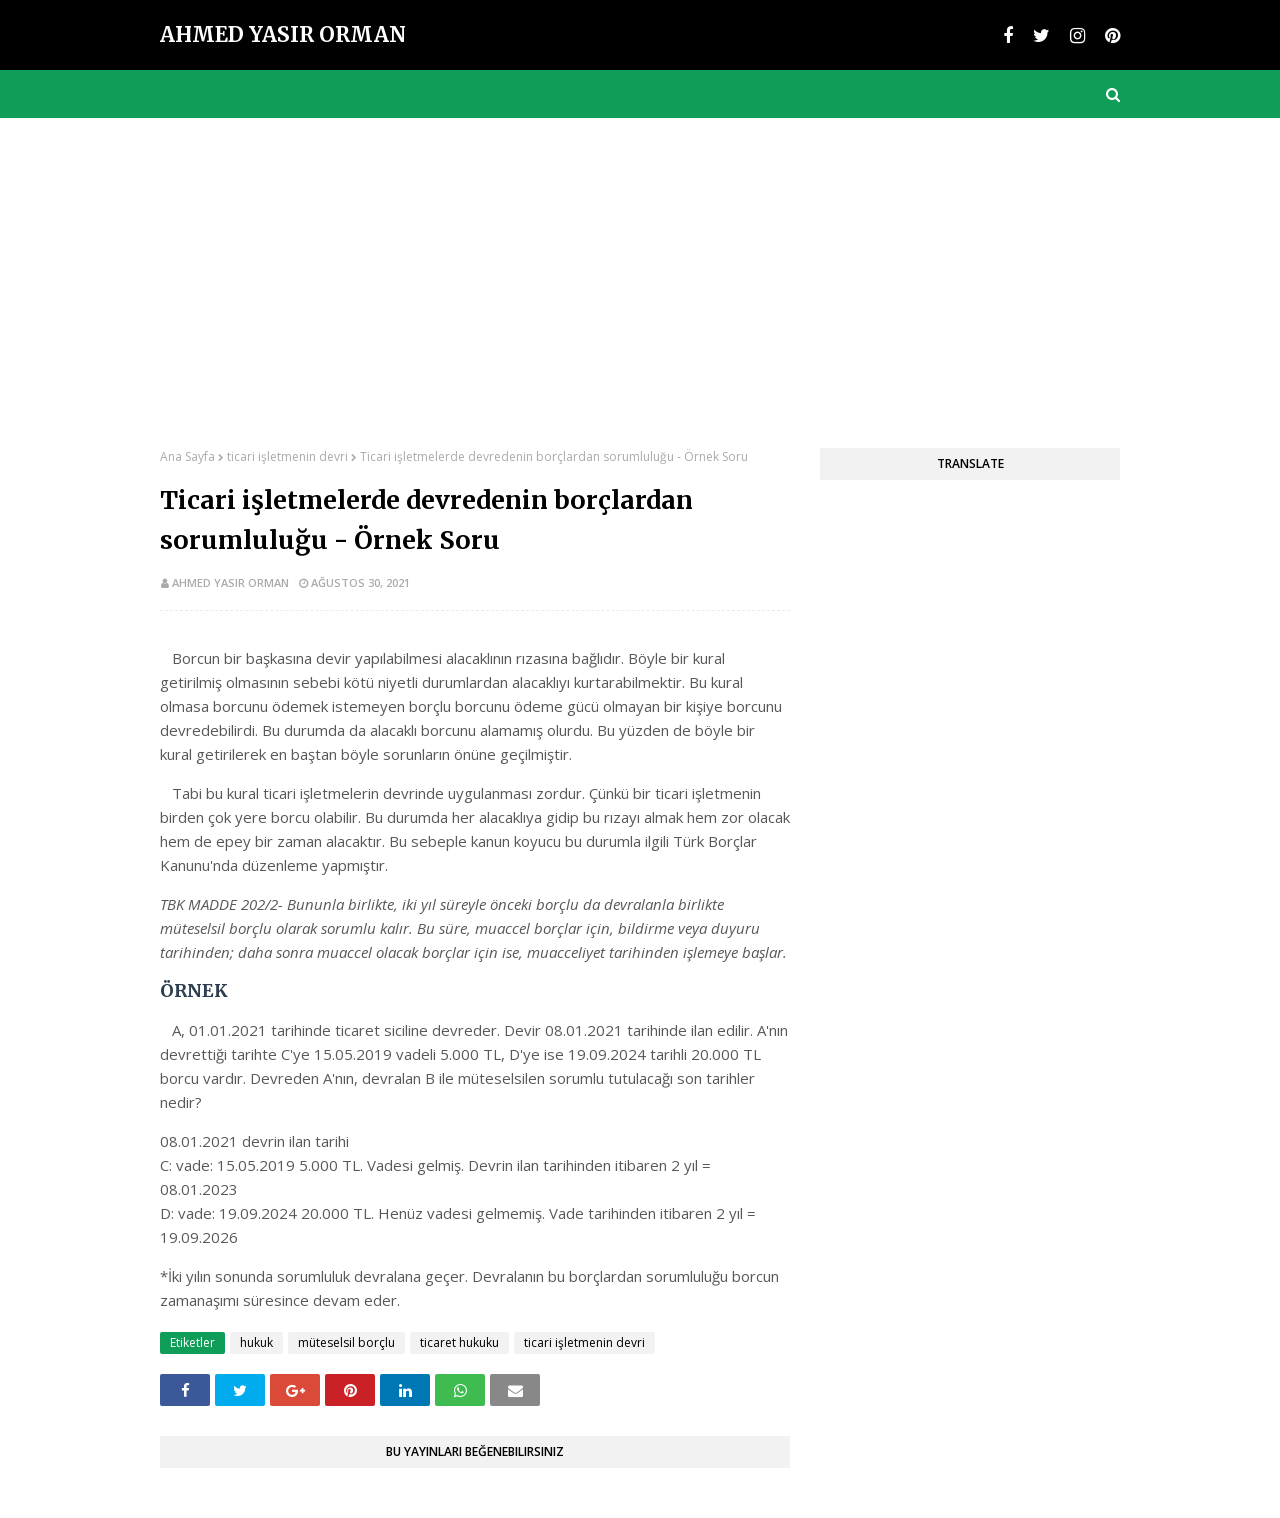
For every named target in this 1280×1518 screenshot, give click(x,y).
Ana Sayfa (187, 456)
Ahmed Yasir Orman (283, 34)
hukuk (256, 1342)
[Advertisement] (640, 268)
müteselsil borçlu (346, 1342)
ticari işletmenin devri (287, 456)
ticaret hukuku (459, 1342)
